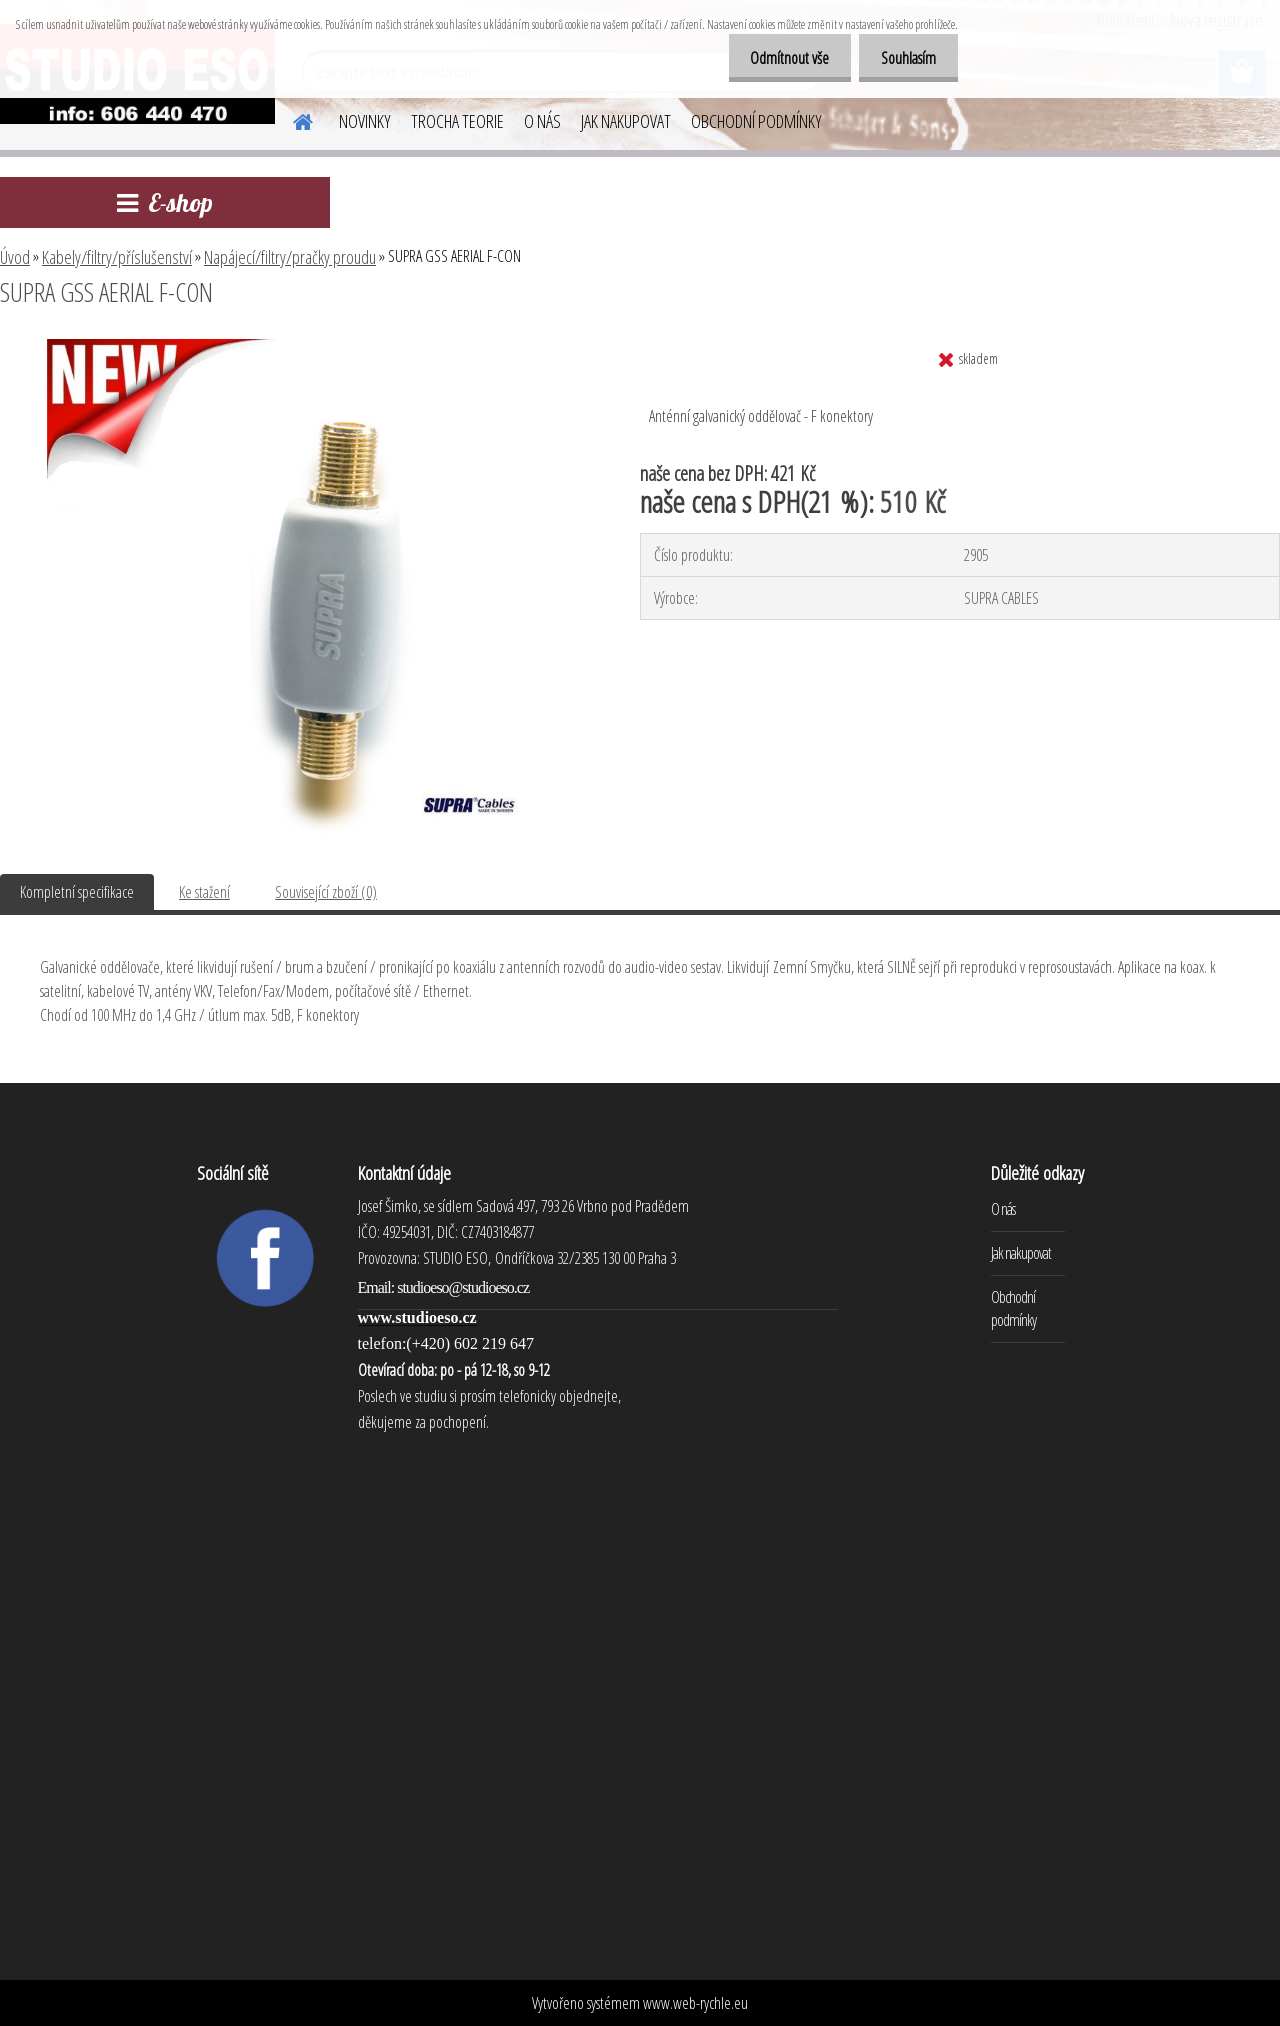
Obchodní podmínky (1013, 1308)
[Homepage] (291, 119)
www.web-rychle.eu (695, 2003)
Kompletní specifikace (77, 892)
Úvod (15, 257)
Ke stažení (204, 892)
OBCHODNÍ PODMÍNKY (756, 121)
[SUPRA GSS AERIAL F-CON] (298, 347)
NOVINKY (365, 121)
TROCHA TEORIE (457, 121)
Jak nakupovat (1021, 1253)
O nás (1003, 1209)
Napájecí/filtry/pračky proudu (290, 257)
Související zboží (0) (326, 892)
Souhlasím (905, 58)
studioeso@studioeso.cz (463, 1287)
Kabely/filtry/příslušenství (117, 257)
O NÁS (542, 121)
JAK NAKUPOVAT (626, 121)
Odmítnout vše (780, 58)
